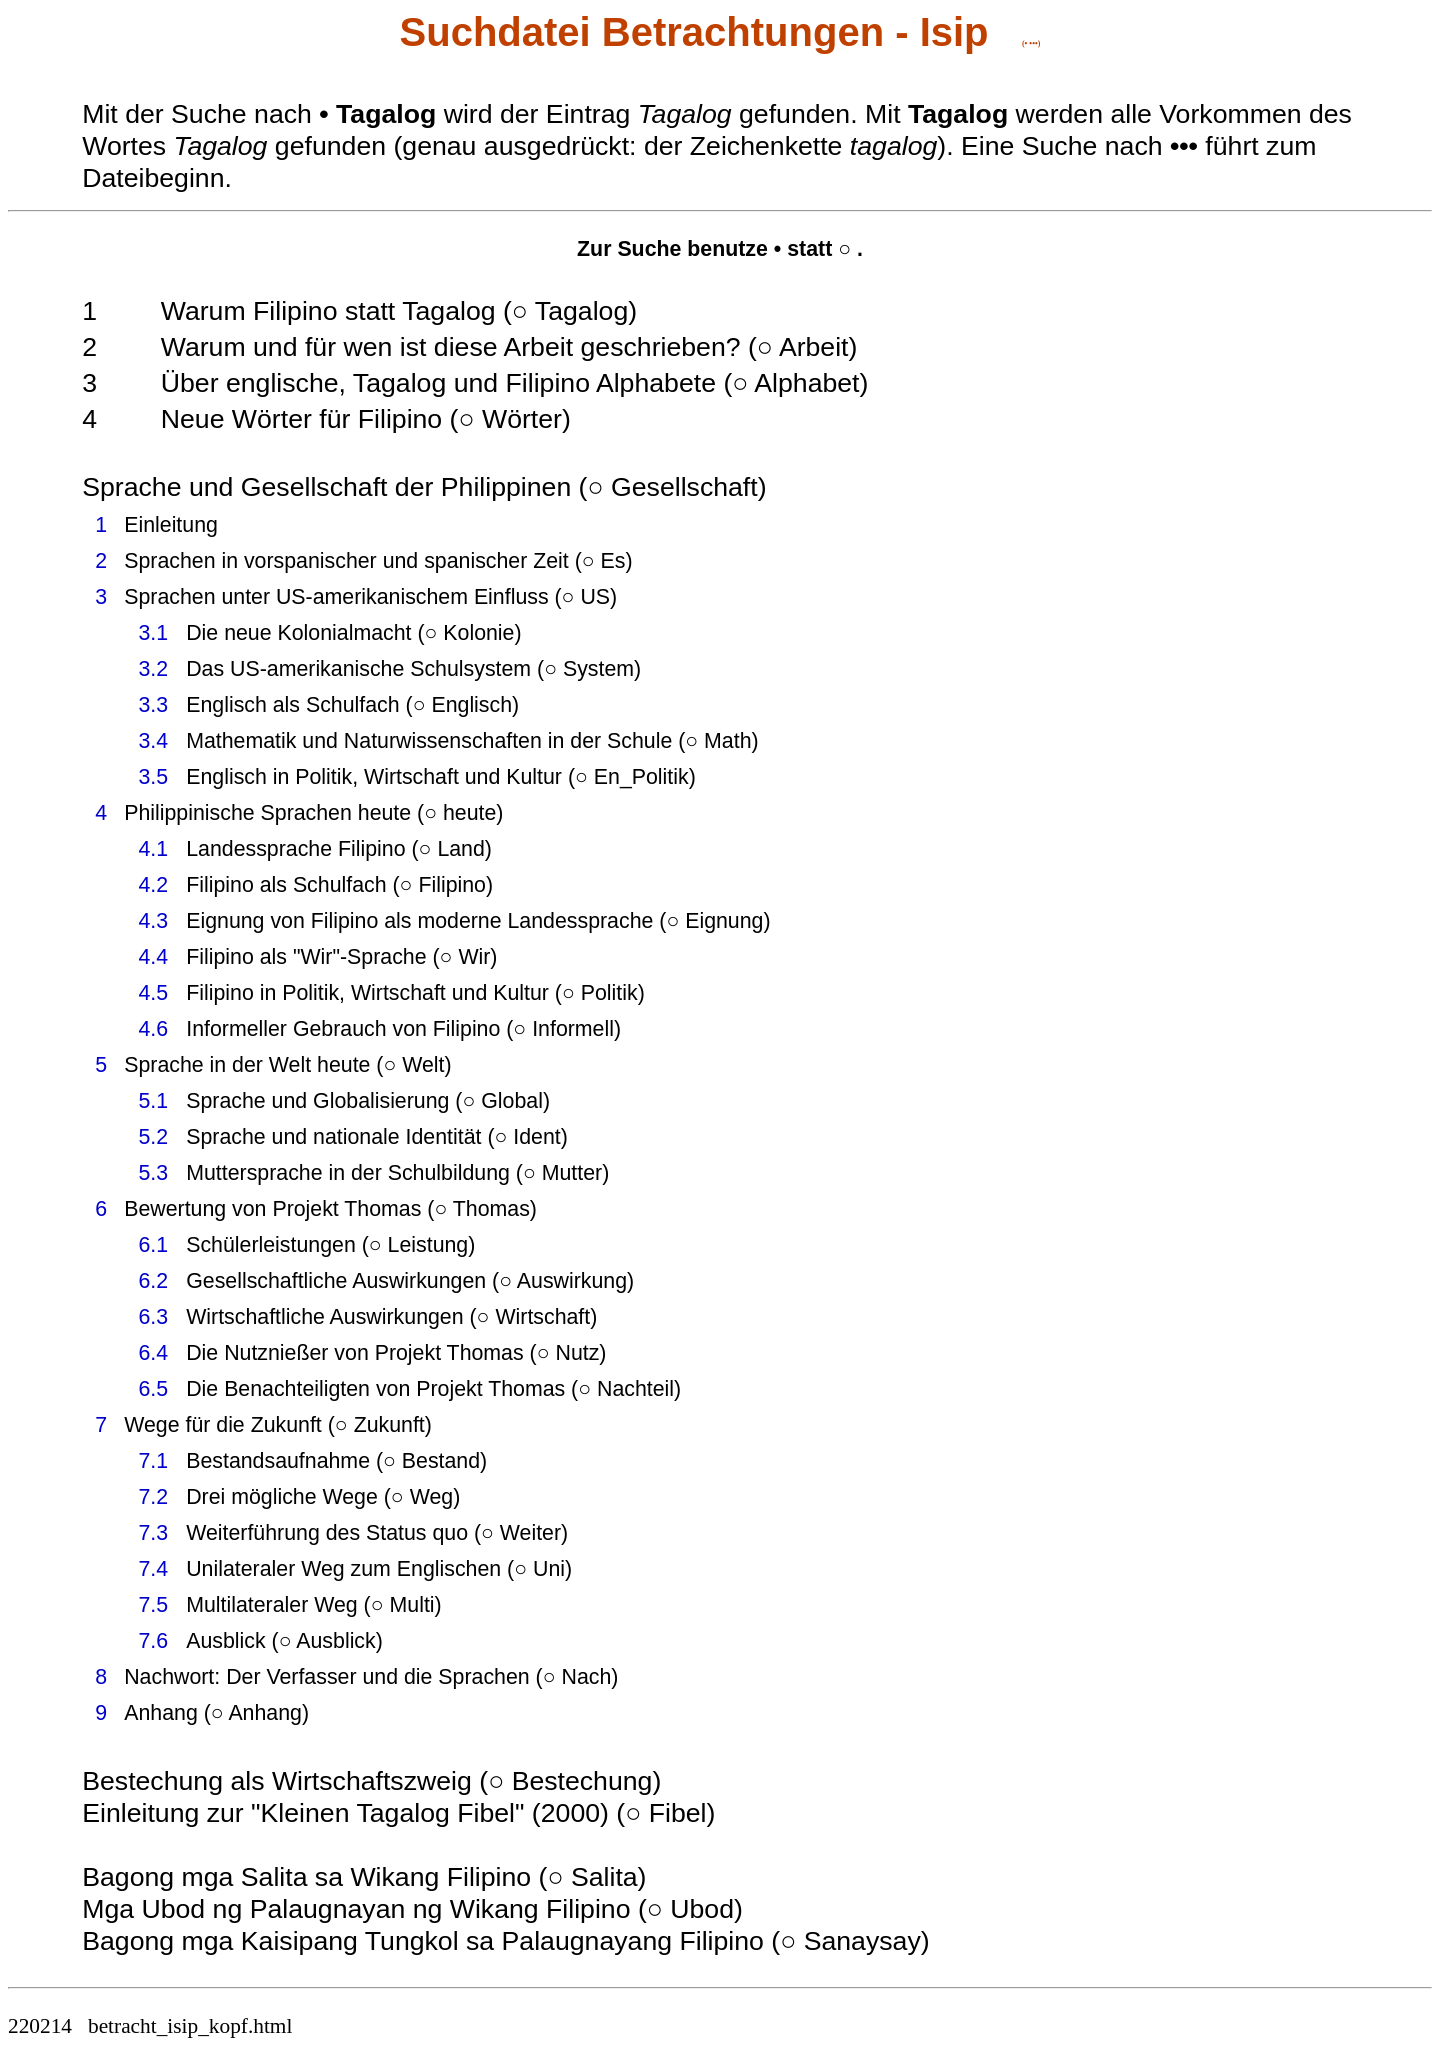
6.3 (153, 1317)
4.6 (153, 1029)
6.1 (153, 1245)
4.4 (153, 957)
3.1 (153, 633)
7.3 (153, 1533)
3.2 (153, 669)
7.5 (153, 1605)
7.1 (153, 1461)
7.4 (153, 1569)
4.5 (153, 993)
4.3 (153, 921)
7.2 (153, 1497)
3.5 (153, 777)
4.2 (153, 885)
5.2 (153, 1137)
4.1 (153, 849)
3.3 (153, 705)
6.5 (153, 1389)
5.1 (153, 1101)
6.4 (153, 1353)
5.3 (153, 1173)
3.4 (153, 741)
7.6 (153, 1641)
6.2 (153, 1281)
